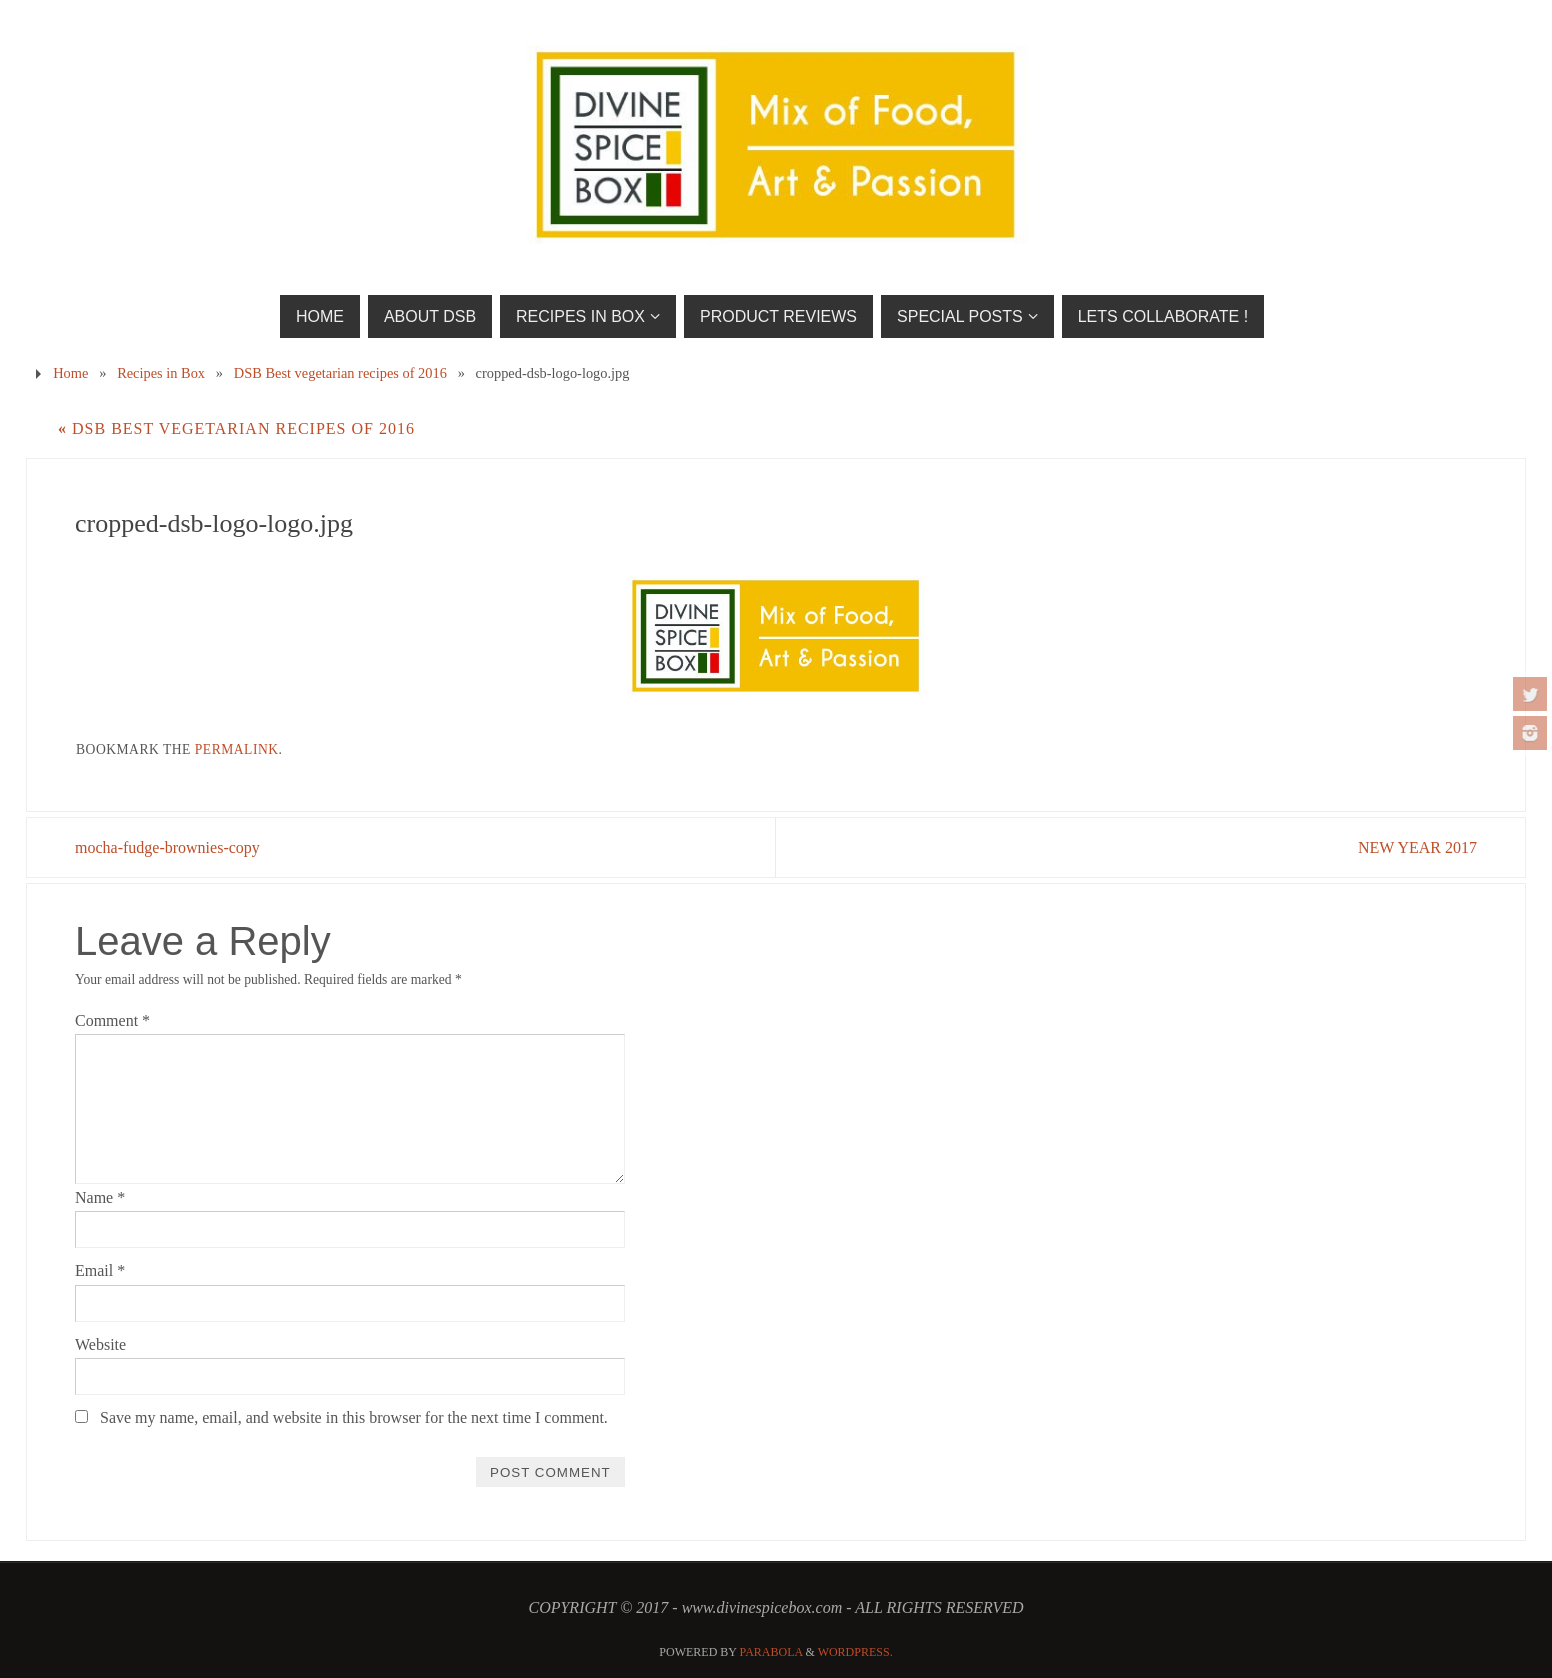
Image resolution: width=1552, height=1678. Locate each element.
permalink (237, 749)
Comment (112, 1020)
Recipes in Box (161, 373)
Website (100, 1344)
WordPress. (855, 1652)
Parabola (771, 1652)
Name (100, 1197)
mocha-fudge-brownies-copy (167, 847)
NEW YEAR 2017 (1417, 847)
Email (100, 1270)
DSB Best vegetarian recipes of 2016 (340, 373)
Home (70, 373)
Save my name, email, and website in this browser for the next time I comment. (354, 1417)
